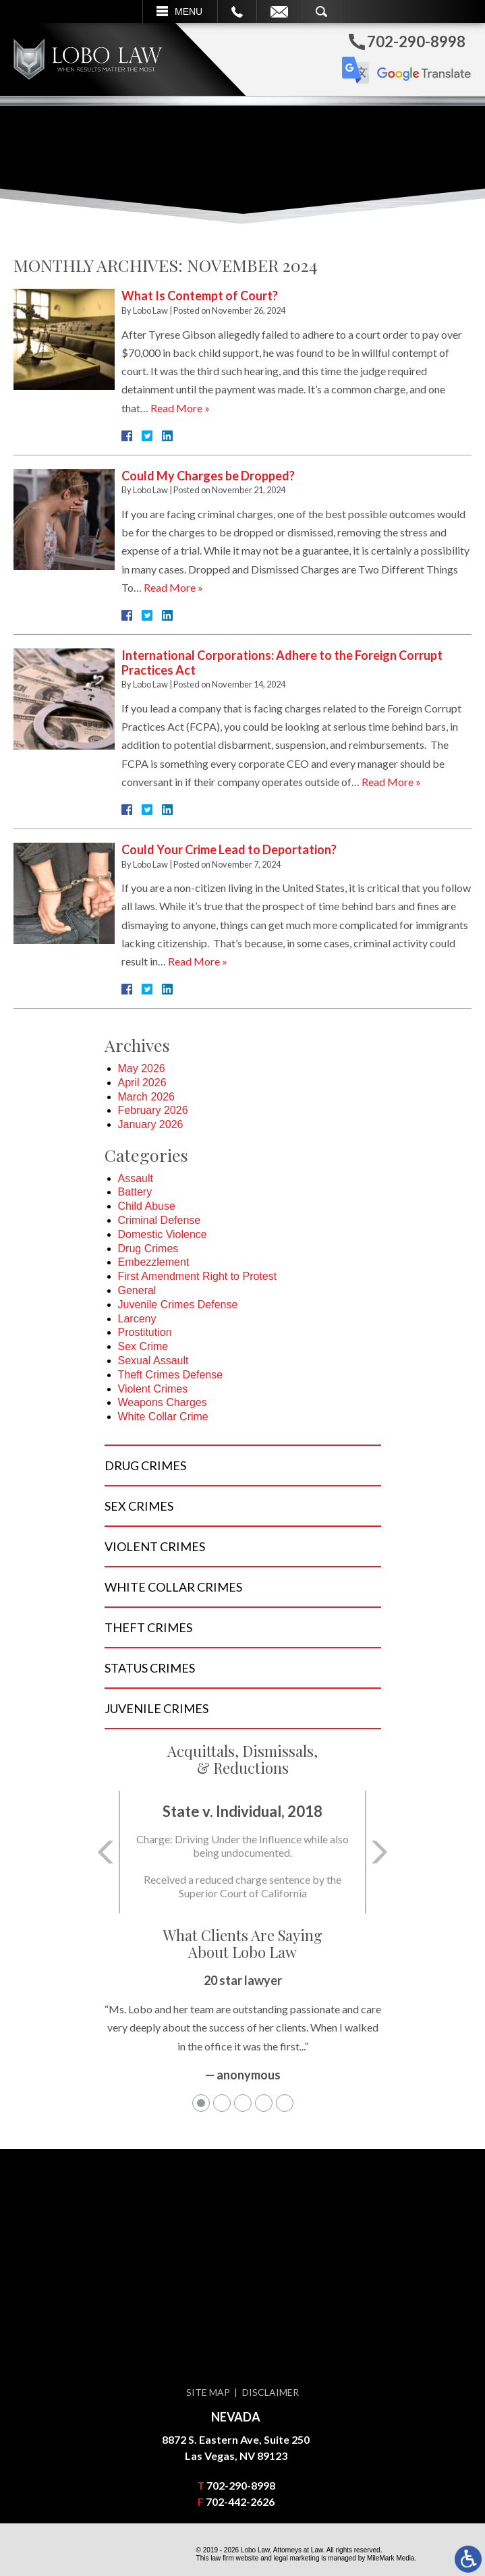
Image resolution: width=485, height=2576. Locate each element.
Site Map (208, 2392)
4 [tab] (264, 2103)
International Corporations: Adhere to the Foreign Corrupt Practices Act (282, 662)
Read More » (180, 407)
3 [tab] (243, 2103)
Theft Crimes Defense (170, 1374)
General (137, 1290)
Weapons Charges (162, 1402)
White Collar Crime (163, 1416)
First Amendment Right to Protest (197, 1276)
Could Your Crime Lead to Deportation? (229, 849)
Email (279, 11)
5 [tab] (285, 2103)
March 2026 (146, 1096)
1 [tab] (201, 2103)
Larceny (137, 1318)
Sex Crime (143, 1346)
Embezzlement (154, 1262)
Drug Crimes (148, 1248)
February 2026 (153, 1110)
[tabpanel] (243, 2034)
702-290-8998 (240, 2485)
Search (321, 11)
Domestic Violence (162, 1234)
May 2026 (141, 1068)
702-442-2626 (240, 2501)
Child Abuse (146, 1206)
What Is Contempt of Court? (199, 295)
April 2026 (142, 1082)
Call (237, 11)
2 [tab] (222, 2103)
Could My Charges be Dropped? (208, 475)
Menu (188, 11)
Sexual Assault (153, 1360)
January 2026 (150, 1124)
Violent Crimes (153, 1389)
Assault (135, 1178)
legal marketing (297, 2558)
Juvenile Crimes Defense (178, 1304)
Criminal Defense (159, 1220)
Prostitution (145, 1332)
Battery (135, 1192)
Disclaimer (270, 2392)
